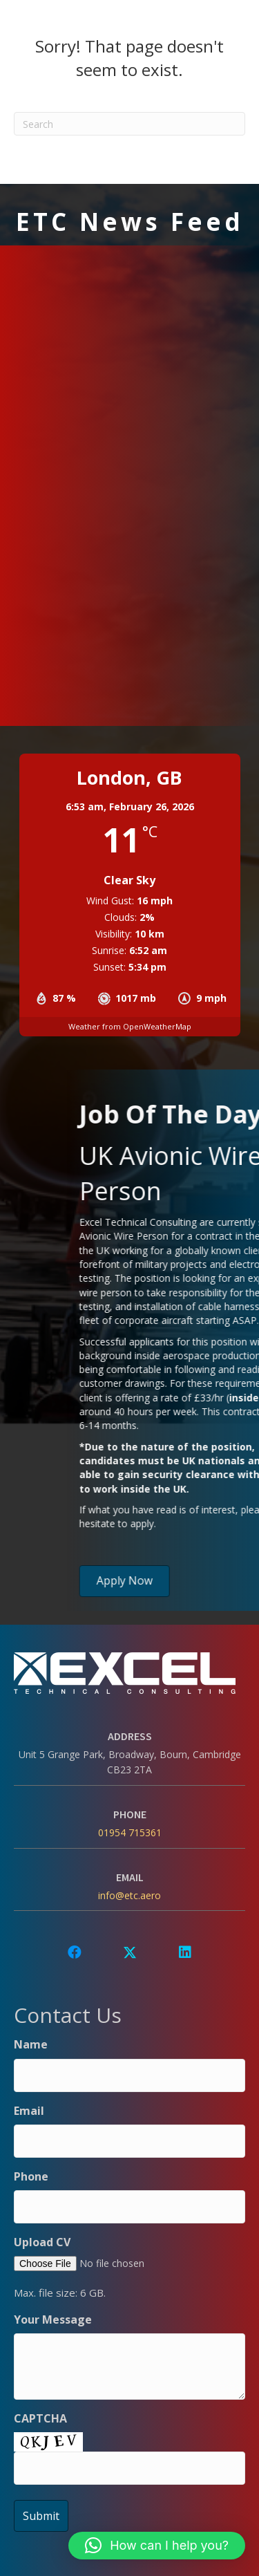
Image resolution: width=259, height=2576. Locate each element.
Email (29, 2110)
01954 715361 (130, 1832)
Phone (31, 2176)
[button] (74, 1952)
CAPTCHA (40, 2418)
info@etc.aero (129, 1895)
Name (31, 2044)
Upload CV (42, 2242)
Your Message (53, 2319)
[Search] (129, 124)
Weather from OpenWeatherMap (129, 1026)
